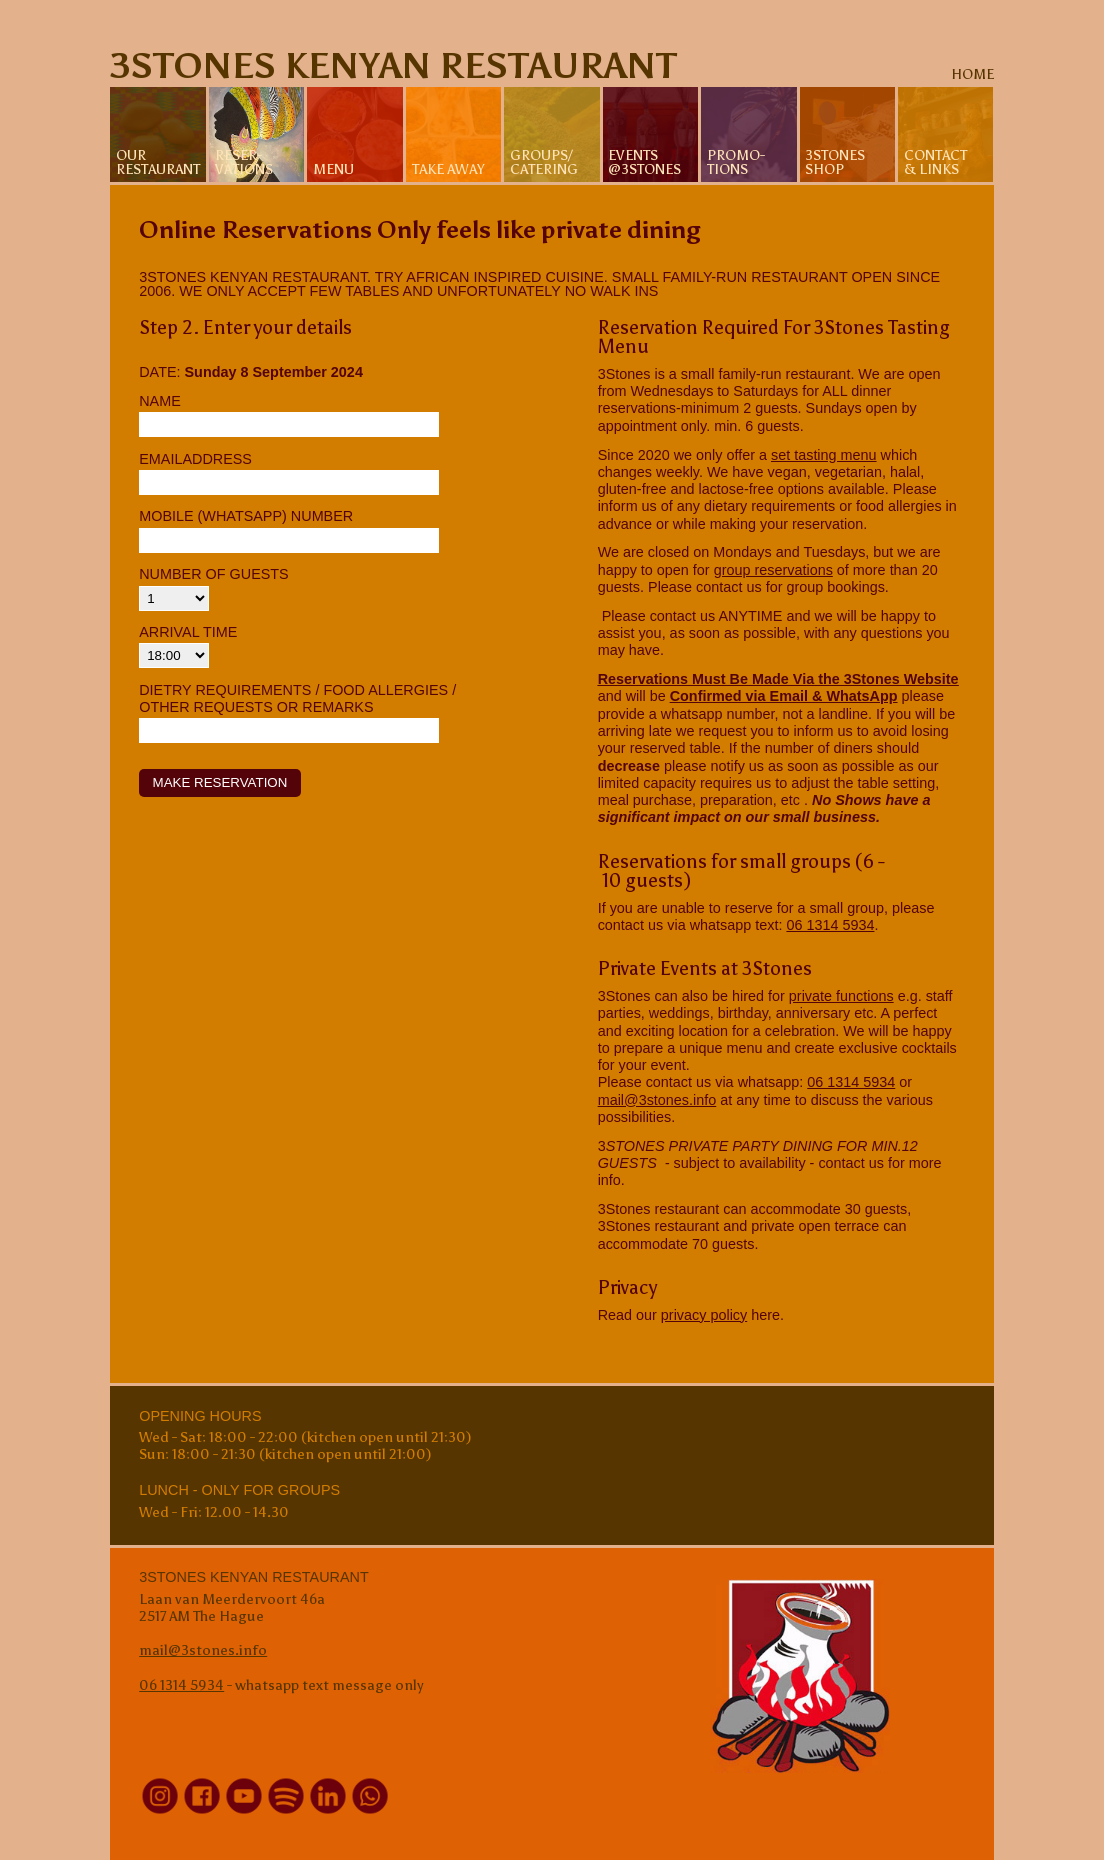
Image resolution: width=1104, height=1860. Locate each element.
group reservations (773, 570)
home (972, 74)
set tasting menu (824, 455)
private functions (841, 996)
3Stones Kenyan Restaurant (393, 66)
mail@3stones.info (657, 1100)
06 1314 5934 (830, 925)
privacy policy (704, 1315)
